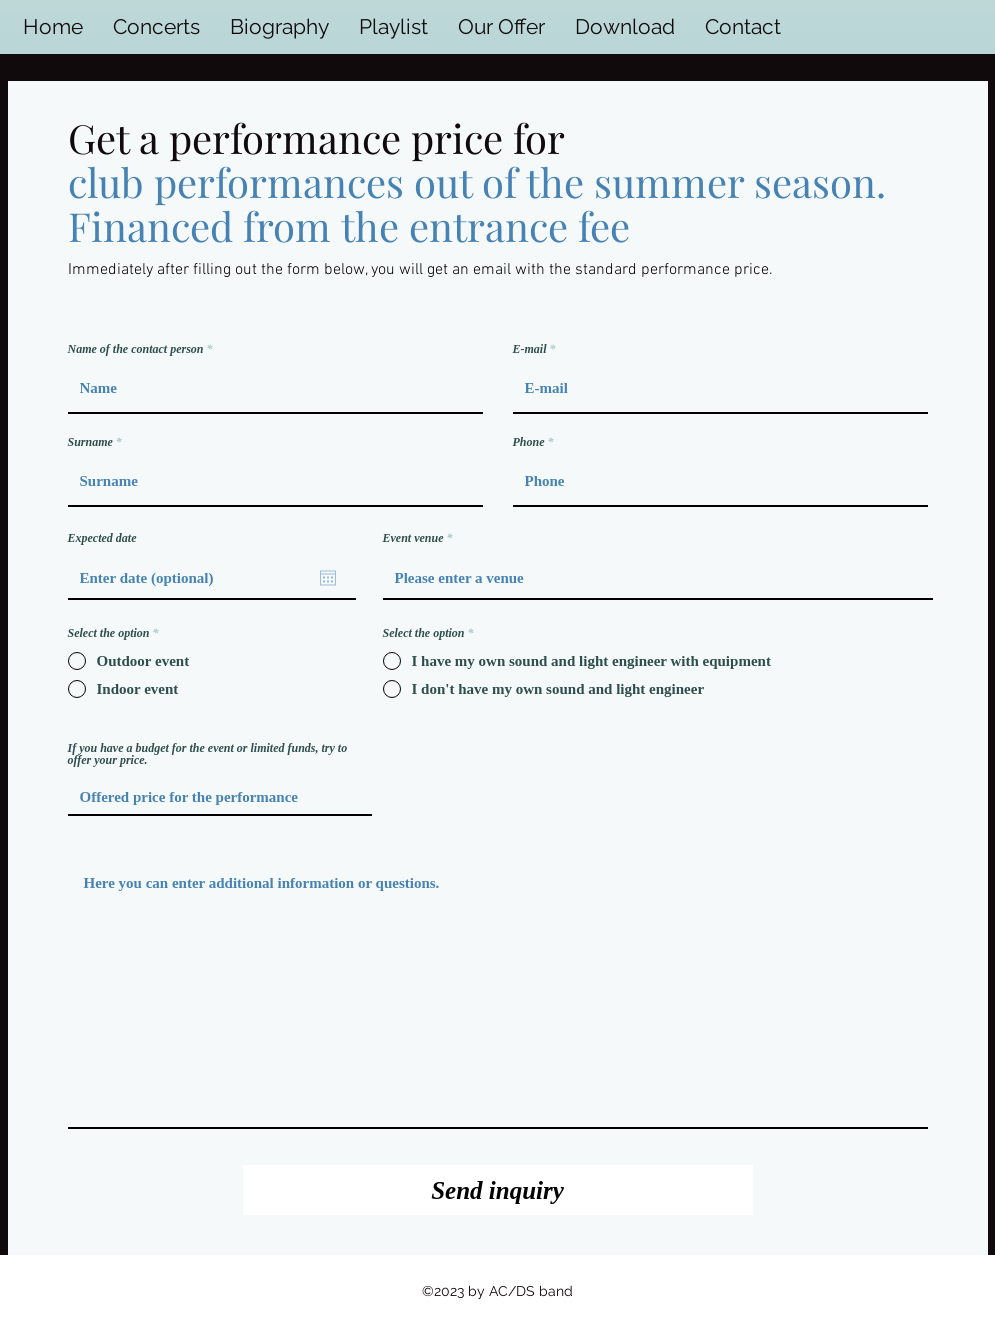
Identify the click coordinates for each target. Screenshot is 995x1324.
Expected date (102, 538)
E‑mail (530, 349)
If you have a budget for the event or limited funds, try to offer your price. (208, 754)
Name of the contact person (136, 349)
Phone (529, 442)
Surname (90, 442)
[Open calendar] (328, 578)
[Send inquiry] (498, 1190)
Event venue (413, 538)
